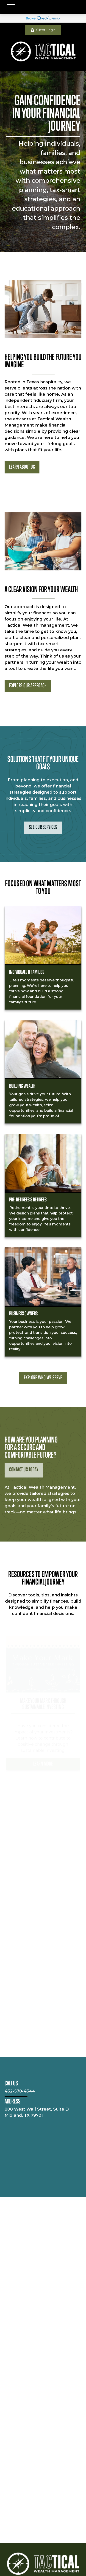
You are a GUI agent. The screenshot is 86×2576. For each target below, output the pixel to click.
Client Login (43, 30)
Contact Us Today (23, 1470)
